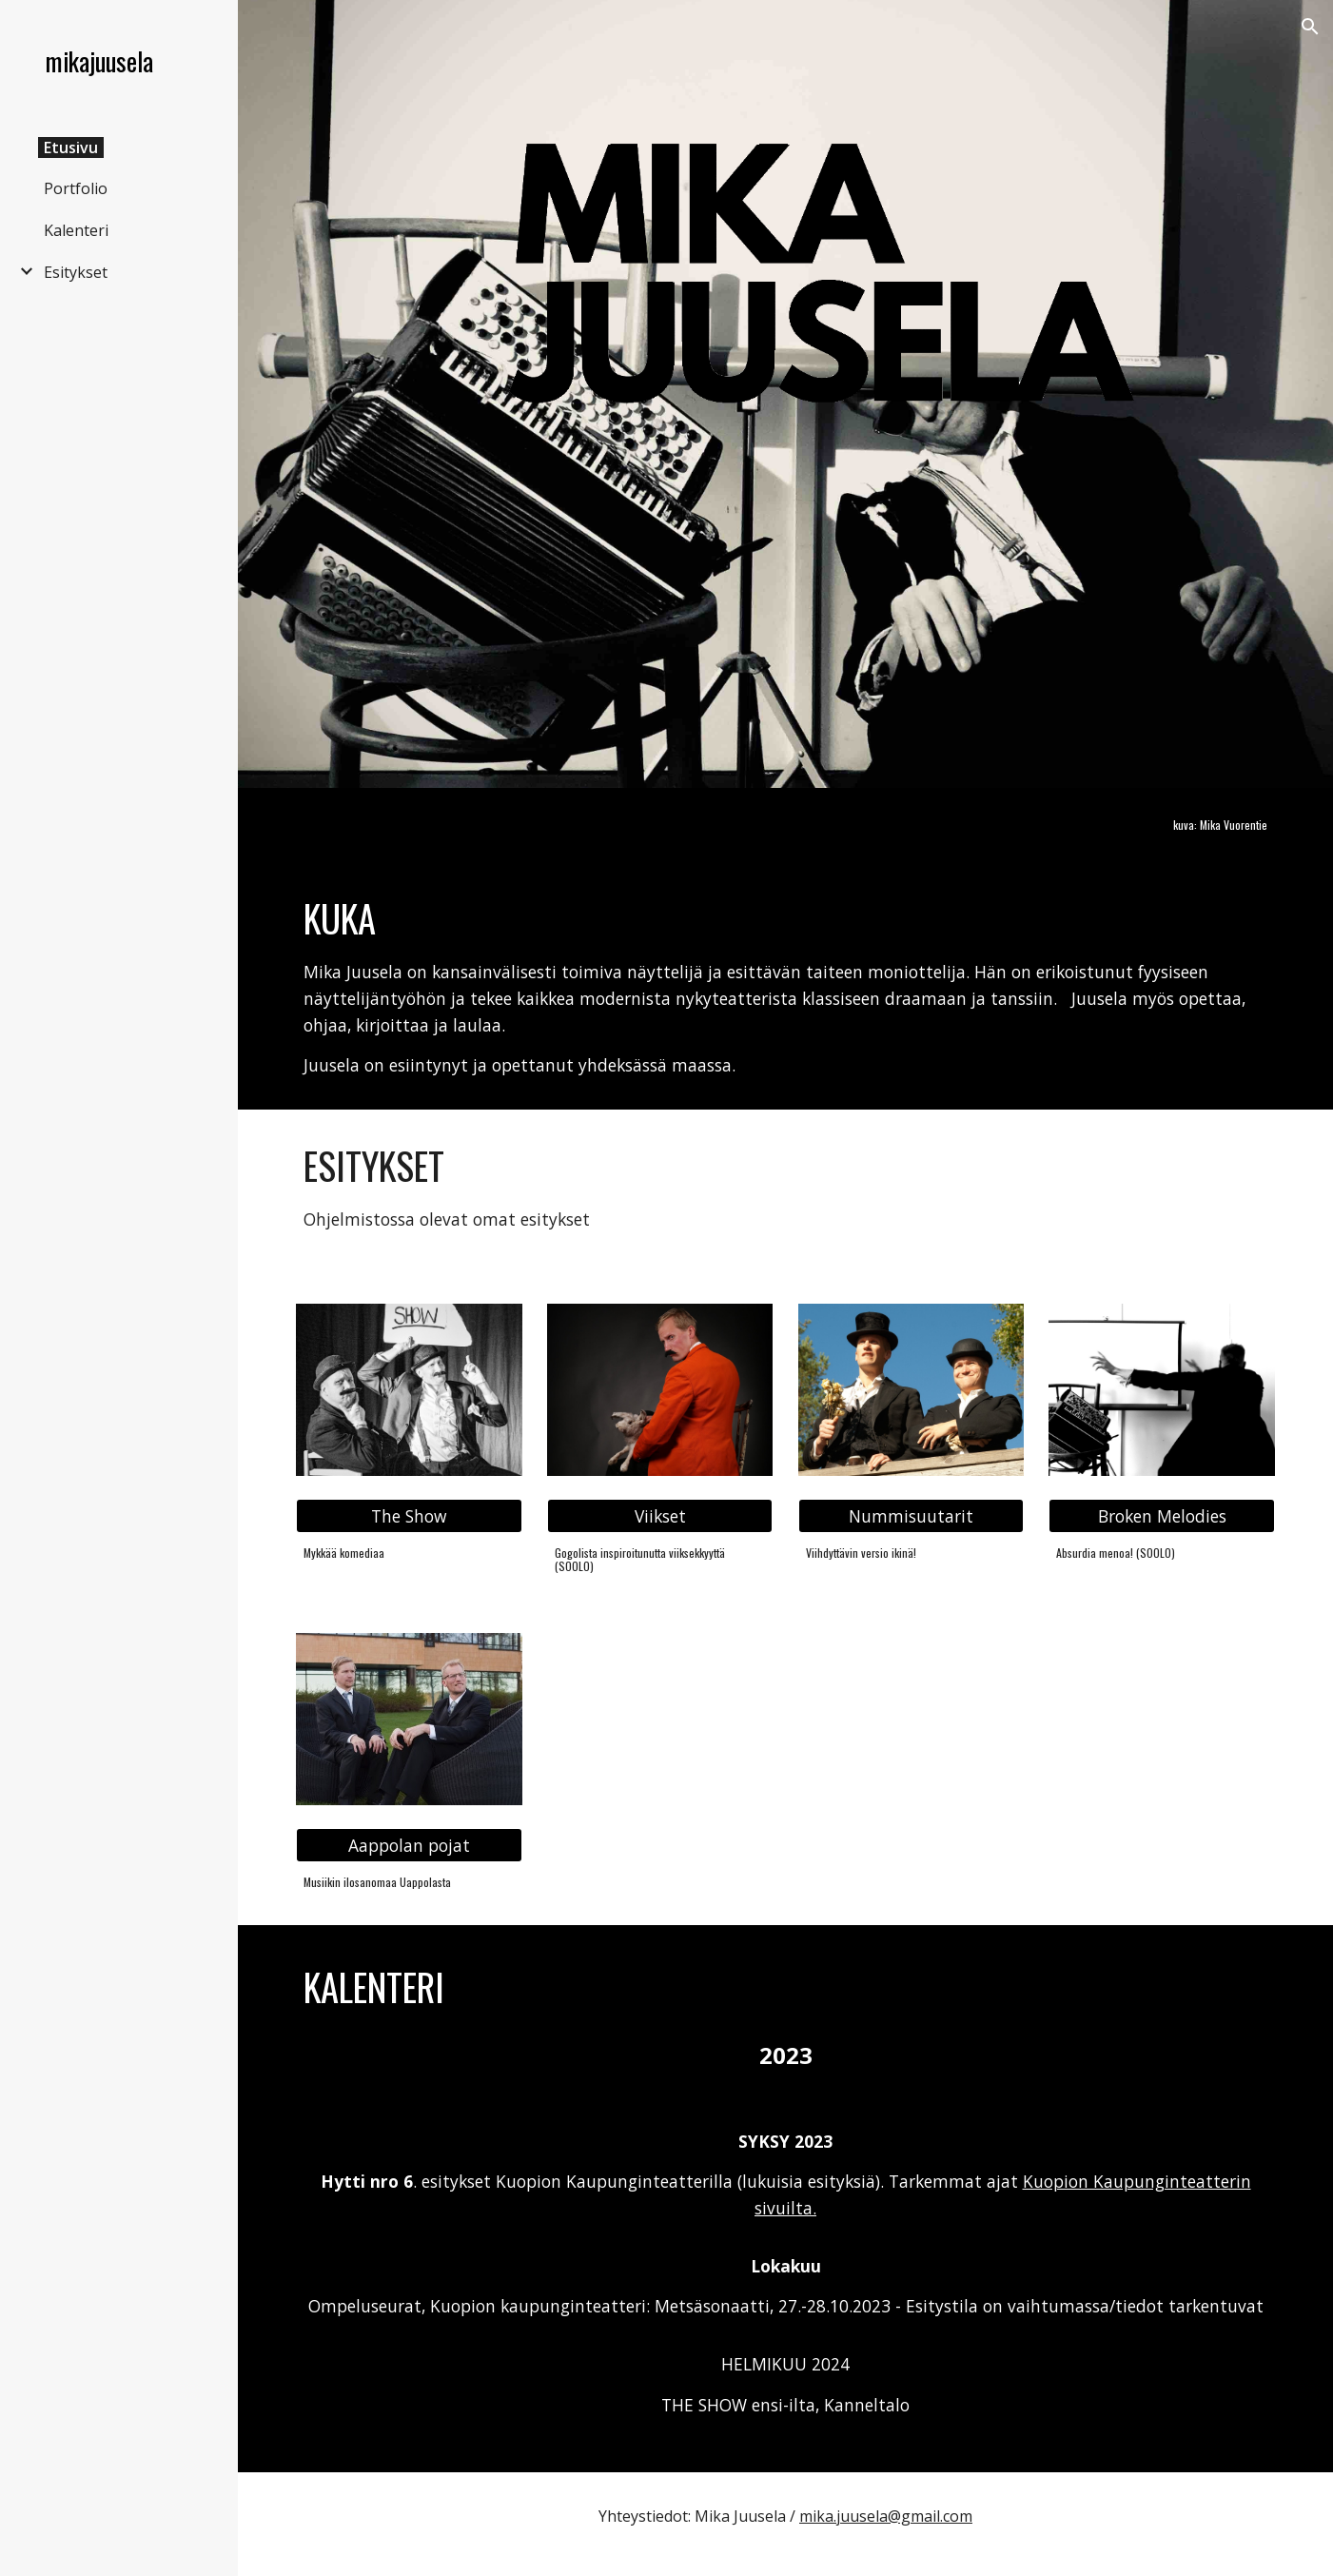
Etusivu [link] (71, 147)
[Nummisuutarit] (911, 1516)
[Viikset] (660, 1516)
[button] (1310, 26)
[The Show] (408, 1516)
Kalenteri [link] (76, 230)
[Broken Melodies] (1161, 1516)
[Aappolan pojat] (408, 1846)
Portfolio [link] (76, 188)
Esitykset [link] (76, 272)
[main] (1161, 825)
